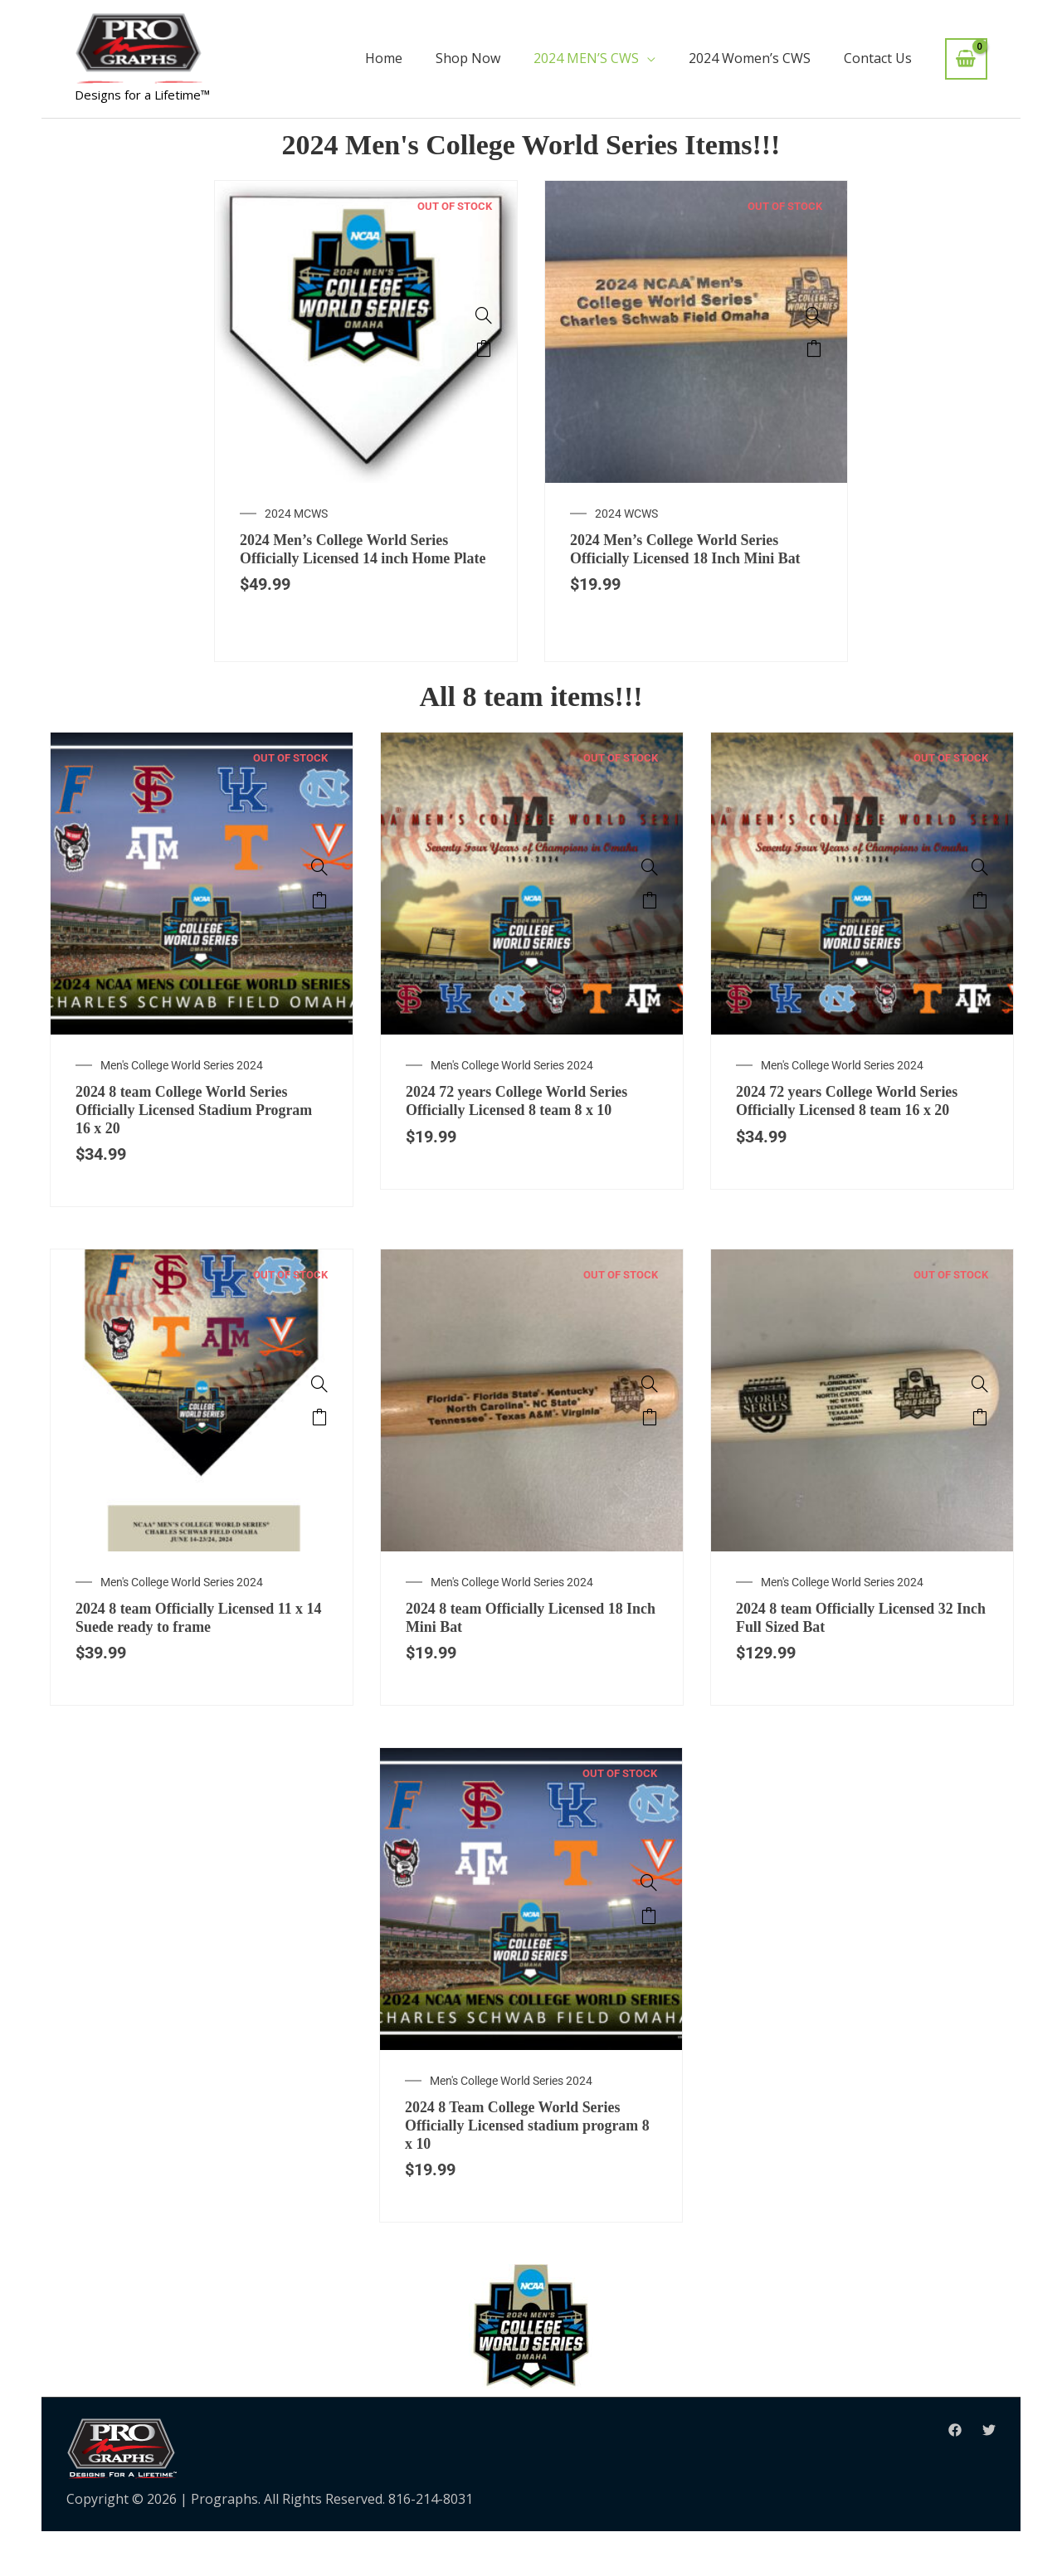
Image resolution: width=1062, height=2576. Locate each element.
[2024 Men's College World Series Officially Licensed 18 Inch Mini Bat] (813, 315)
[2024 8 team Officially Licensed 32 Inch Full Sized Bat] (979, 1417)
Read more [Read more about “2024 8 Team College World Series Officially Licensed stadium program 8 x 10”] (648, 1953)
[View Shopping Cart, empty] (966, 59)
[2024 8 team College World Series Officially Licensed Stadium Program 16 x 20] (319, 892)
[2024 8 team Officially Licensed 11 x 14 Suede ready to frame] (319, 1417)
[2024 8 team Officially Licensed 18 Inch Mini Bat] (649, 1417)
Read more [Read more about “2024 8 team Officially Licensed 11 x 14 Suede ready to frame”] (319, 1450)
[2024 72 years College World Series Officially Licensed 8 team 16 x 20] (979, 892)
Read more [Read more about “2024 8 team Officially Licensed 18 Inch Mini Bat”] (649, 1450)
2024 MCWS (296, 513)
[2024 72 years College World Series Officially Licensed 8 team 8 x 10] (649, 892)
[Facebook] (955, 2475)
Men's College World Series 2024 (181, 1091)
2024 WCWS (626, 513)
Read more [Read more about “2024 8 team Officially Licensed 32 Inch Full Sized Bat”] (979, 1450)
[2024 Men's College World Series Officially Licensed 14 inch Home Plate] (483, 315)
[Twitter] (989, 2475)
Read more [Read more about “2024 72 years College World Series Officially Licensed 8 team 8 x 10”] (649, 925)
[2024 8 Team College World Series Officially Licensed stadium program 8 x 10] (648, 1920)
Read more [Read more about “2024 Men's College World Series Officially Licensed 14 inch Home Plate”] (483, 348)
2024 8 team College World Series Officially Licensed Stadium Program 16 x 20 (194, 1139)
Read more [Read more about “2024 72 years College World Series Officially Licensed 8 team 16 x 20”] (979, 925)
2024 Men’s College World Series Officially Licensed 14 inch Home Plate (357, 562)
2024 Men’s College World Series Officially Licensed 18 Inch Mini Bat (686, 562)
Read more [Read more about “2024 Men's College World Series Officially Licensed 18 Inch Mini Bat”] (813, 348)
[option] (366, 434)
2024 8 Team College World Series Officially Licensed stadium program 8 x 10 (525, 2167)
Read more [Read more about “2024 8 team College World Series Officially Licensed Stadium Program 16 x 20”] (319, 925)
